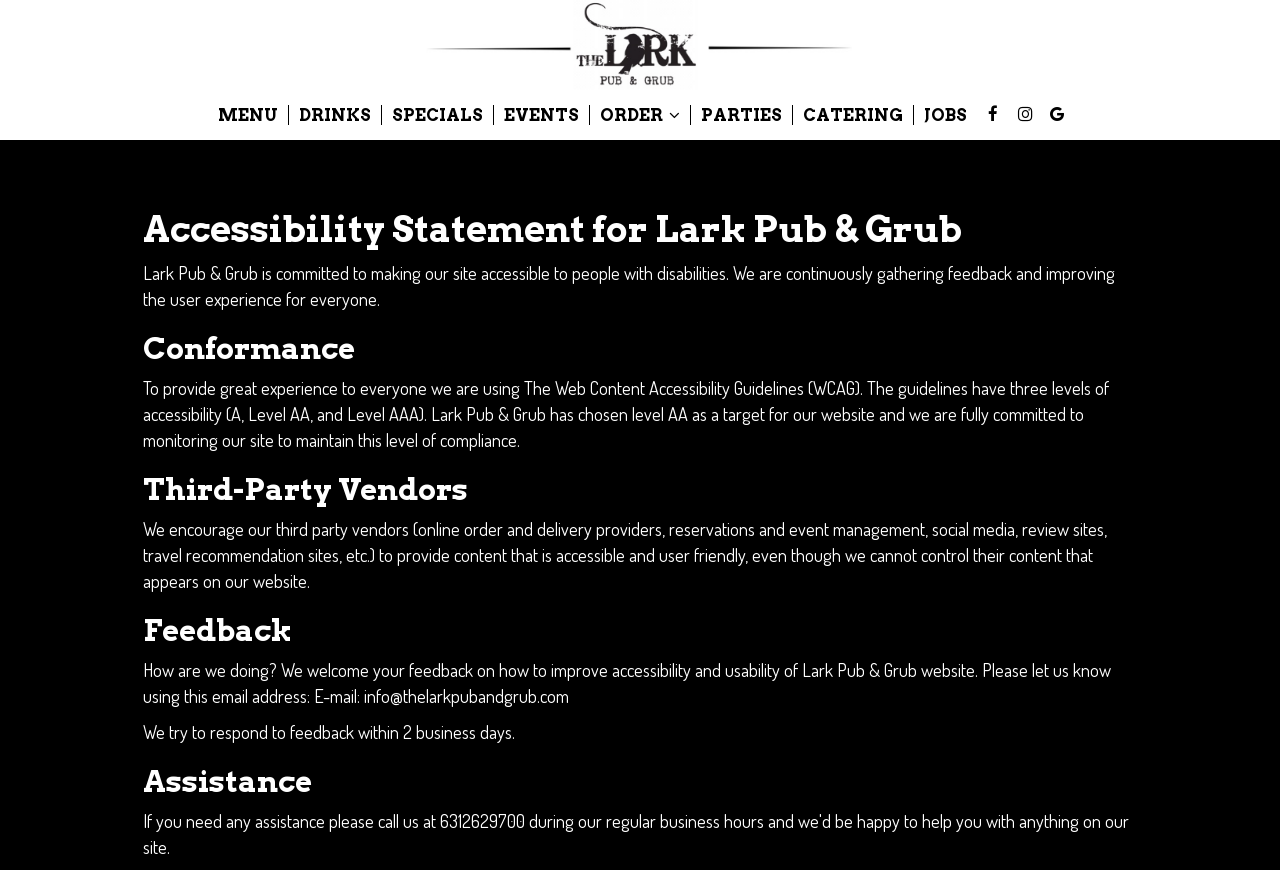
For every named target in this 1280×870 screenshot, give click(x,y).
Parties (741, 115)
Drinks (335, 115)
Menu (248, 115)
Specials (437, 115)
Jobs (945, 115)
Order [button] (640, 115)
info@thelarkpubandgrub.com (466, 695)
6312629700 (482, 820)
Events (541, 115)
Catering (853, 115)
